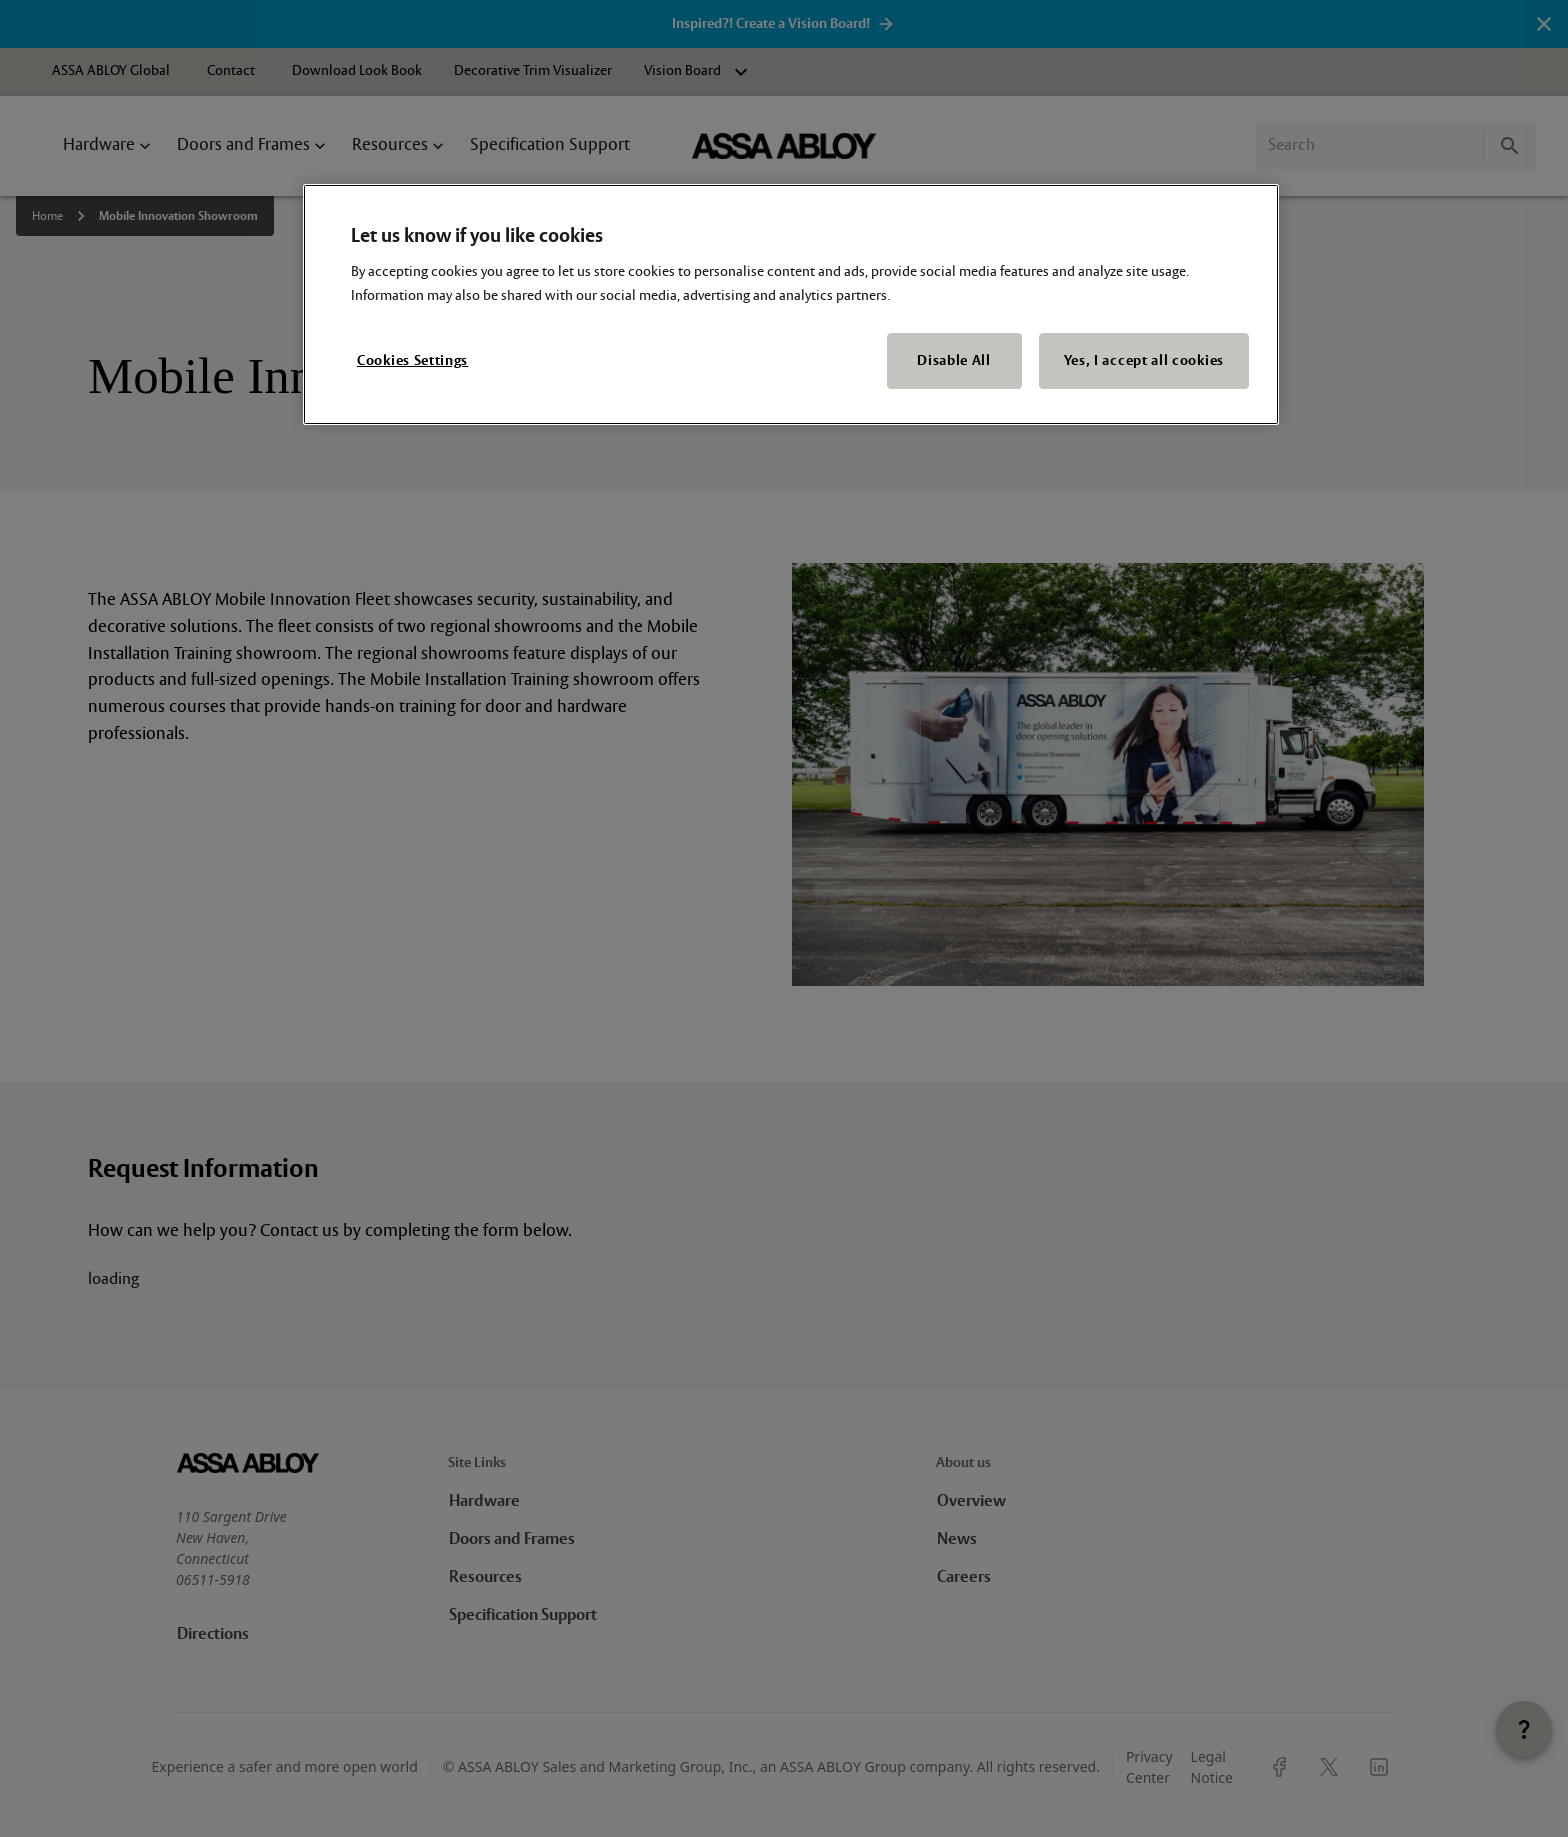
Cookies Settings (412, 360)
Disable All (954, 360)
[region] (791, 305)
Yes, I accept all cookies (1144, 360)
